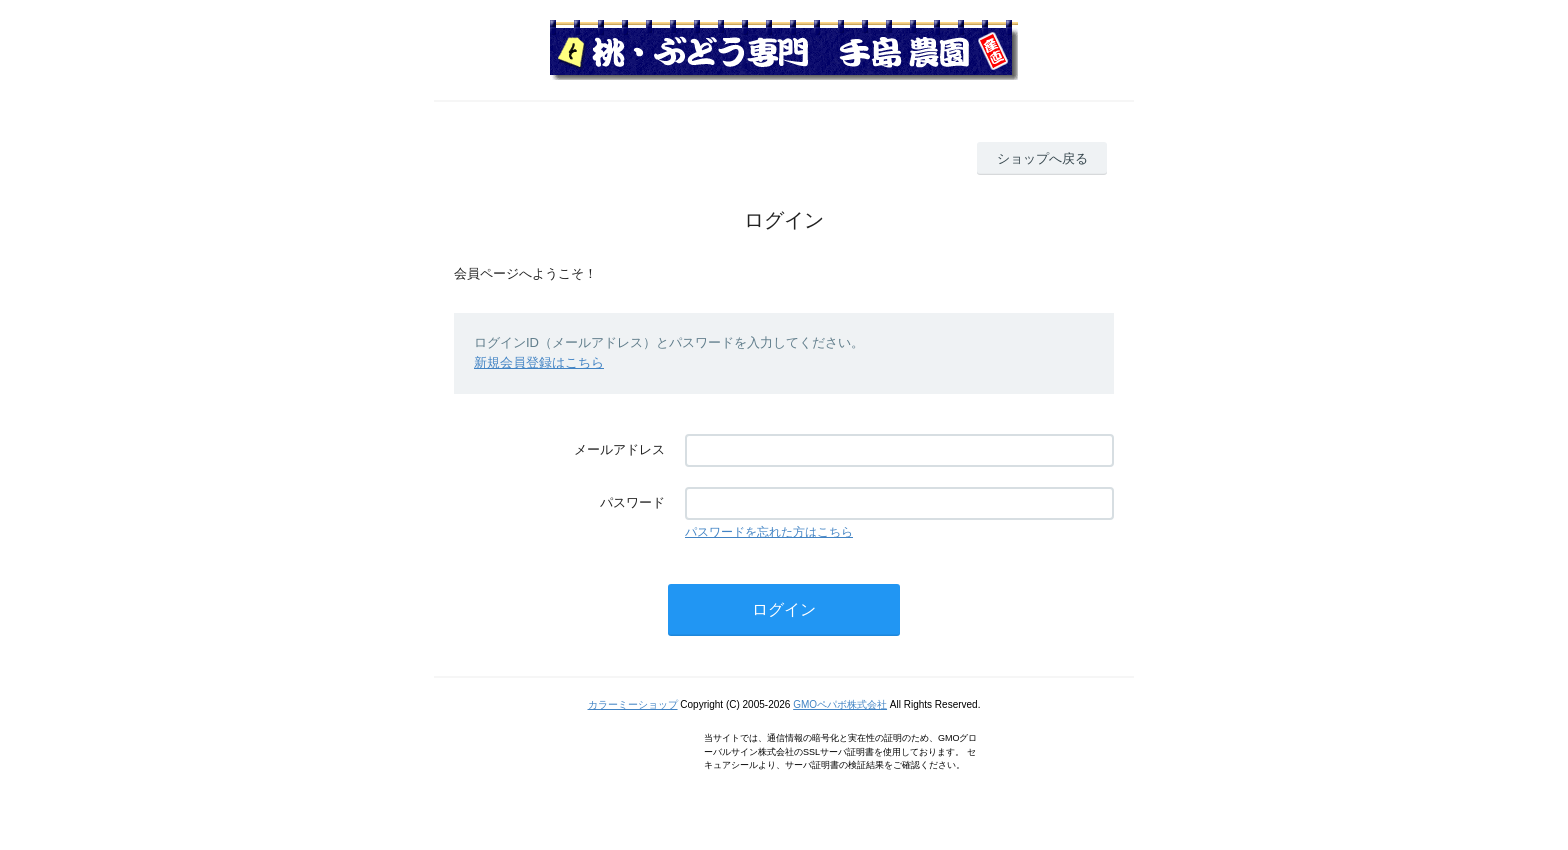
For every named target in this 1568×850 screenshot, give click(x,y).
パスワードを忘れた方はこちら (769, 532)
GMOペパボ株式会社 (840, 704)
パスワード (632, 502)
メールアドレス (619, 449)
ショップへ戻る (1042, 158)
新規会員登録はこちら (539, 362)
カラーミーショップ (633, 704)
